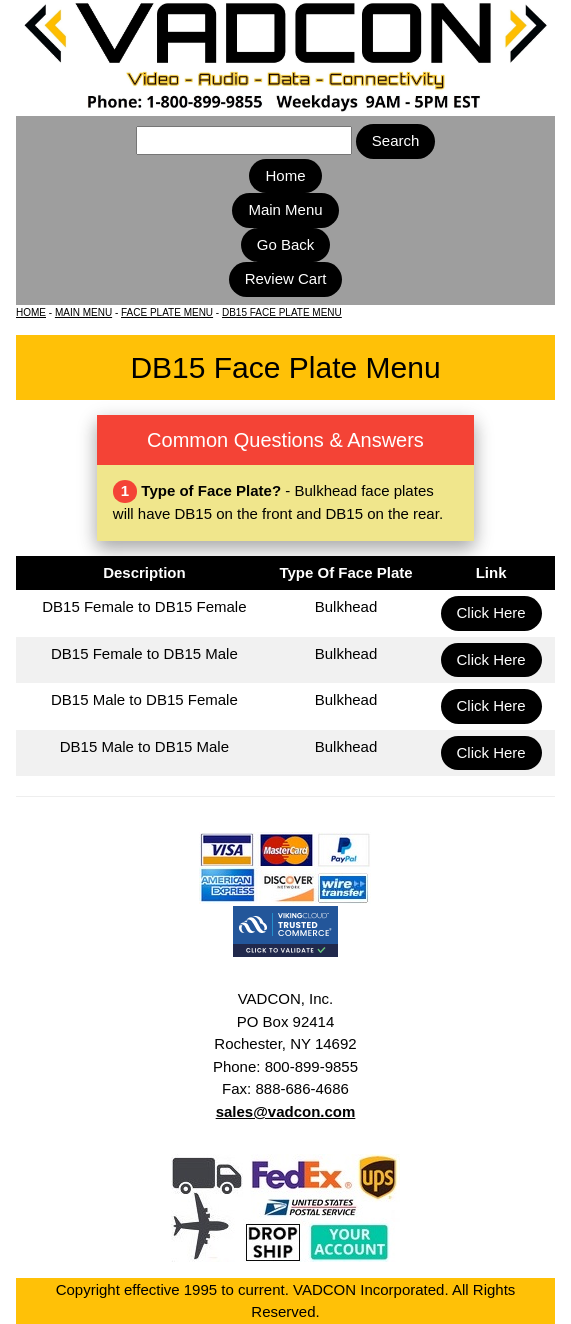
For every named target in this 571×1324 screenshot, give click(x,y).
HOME (31, 312)
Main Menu (285, 209)
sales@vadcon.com (286, 1111)
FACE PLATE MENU (167, 312)
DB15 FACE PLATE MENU (282, 312)
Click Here (491, 612)
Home (285, 175)
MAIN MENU (83, 312)
